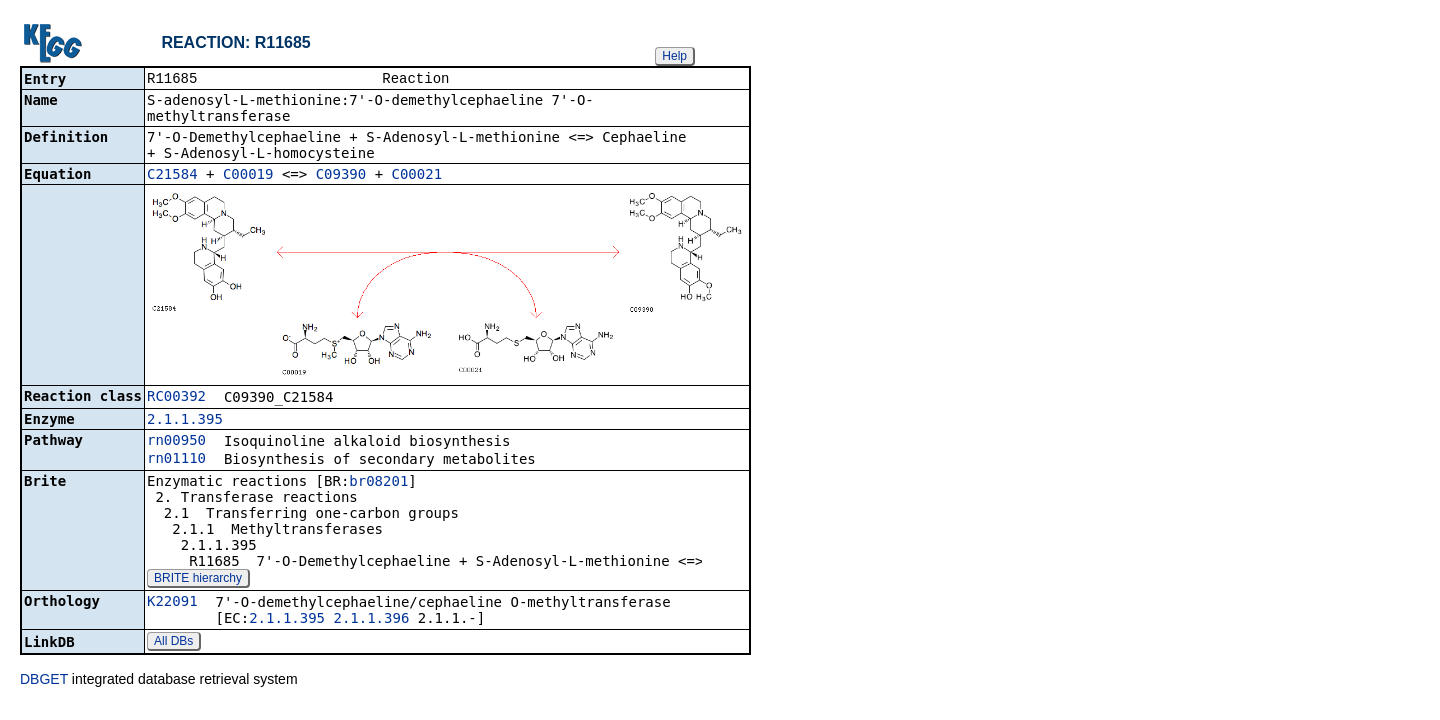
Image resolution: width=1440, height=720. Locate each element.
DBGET (44, 681)
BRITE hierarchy (198, 580)
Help (674, 56)
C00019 (248, 176)
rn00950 (176, 442)
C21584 (172, 176)
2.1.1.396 (371, 620)
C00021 (417, 176)
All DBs (173, 643)
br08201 (378, 483)
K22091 (172, 603)
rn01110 (176, 460)
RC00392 (176, 398)
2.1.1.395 (185, 421)
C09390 (341, 176)
